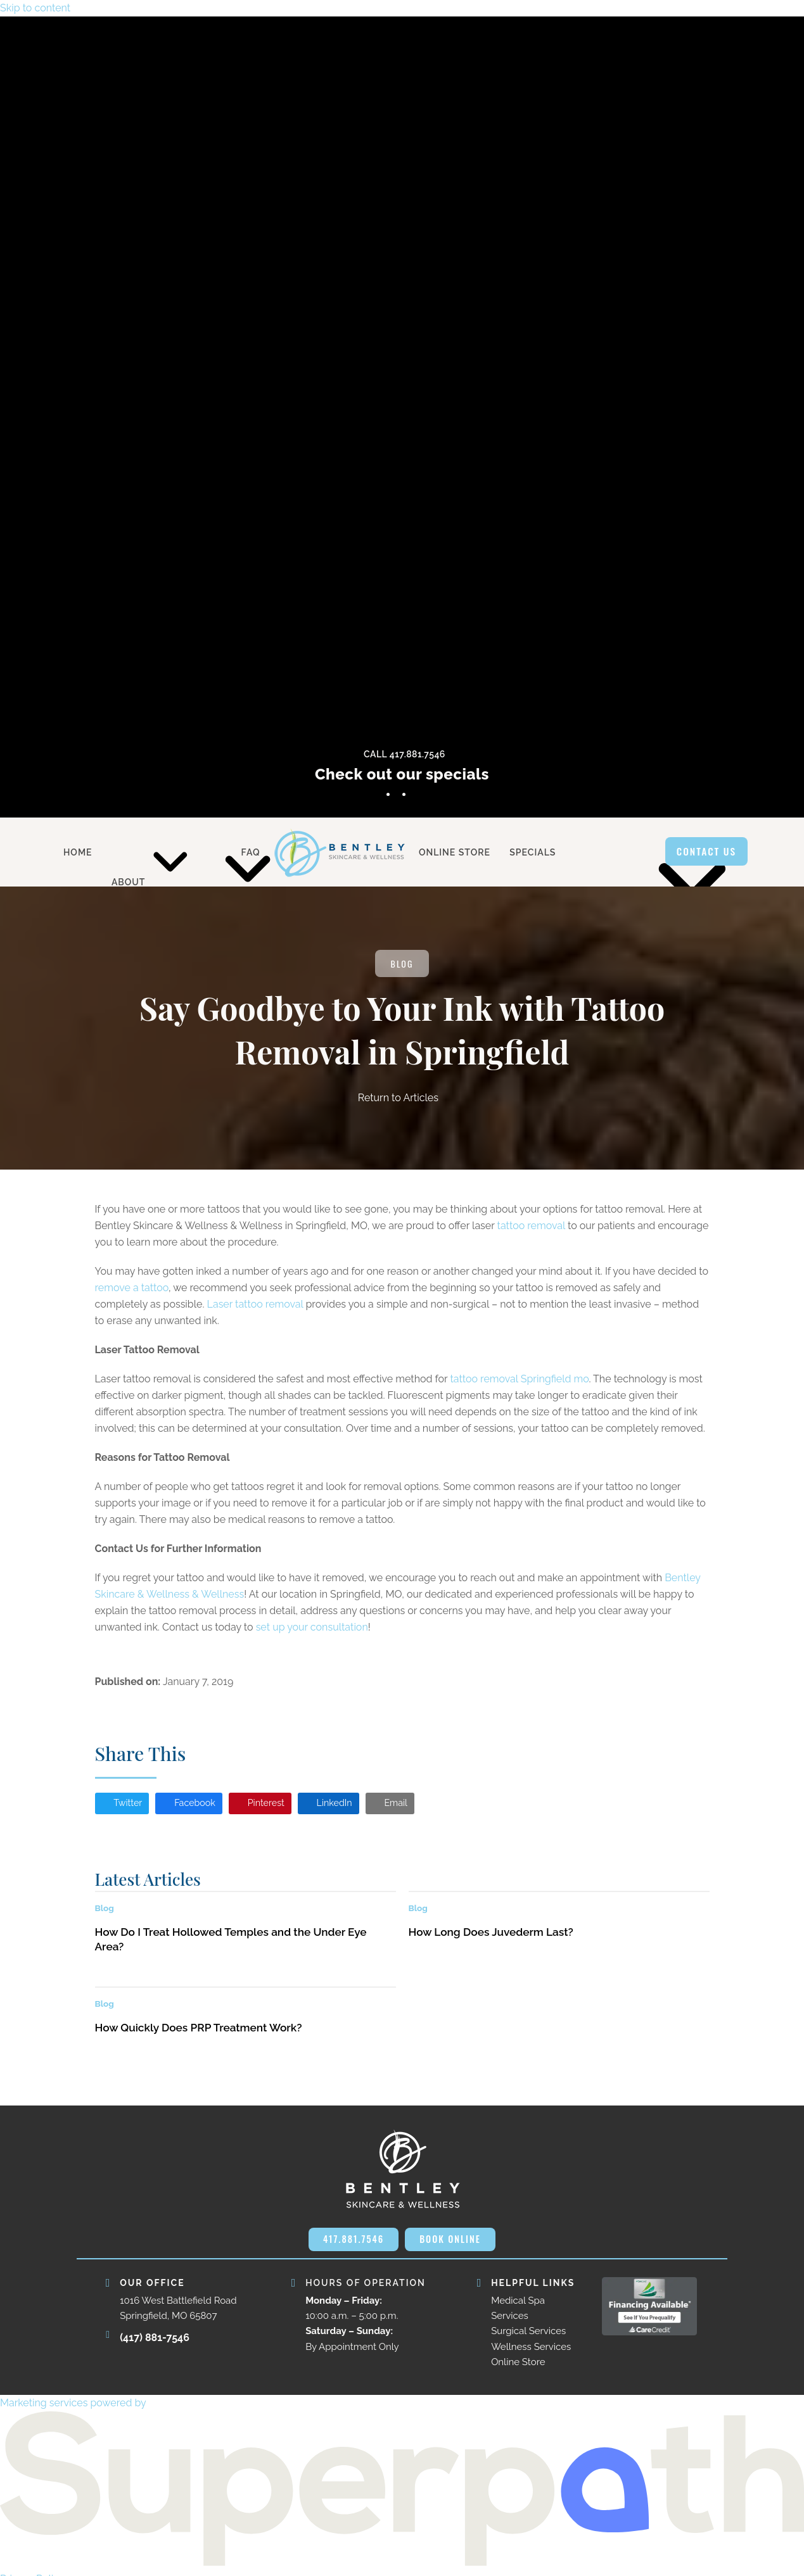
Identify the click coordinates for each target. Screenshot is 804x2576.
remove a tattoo (132, 1289)
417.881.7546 (350, 2244)
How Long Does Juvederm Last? (491, 1936)
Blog (402, 965)
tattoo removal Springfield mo (519, 1380)
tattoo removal (531, 1227)
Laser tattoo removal (255, 1305)
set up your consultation (312, 1628)
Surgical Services (528, 2337)
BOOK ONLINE (453, 2244)
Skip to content (35, 8)
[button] (125, 1807)
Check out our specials (402, 774)
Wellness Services (531, 2353)
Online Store (518, 2368)
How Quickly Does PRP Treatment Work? (198, 2032)
